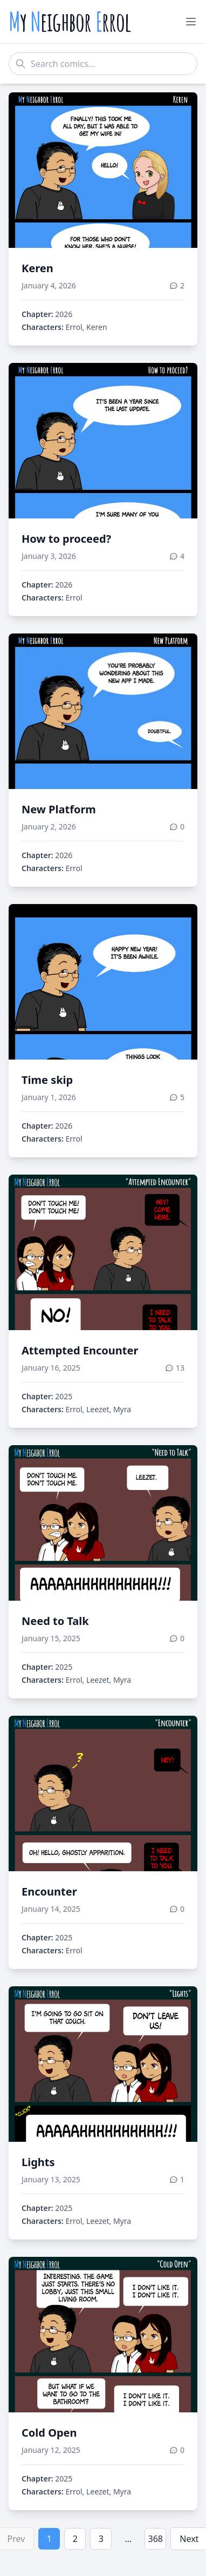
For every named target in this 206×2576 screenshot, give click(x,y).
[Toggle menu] (191, 21)
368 (155, 2539)
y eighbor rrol (70, 22)
